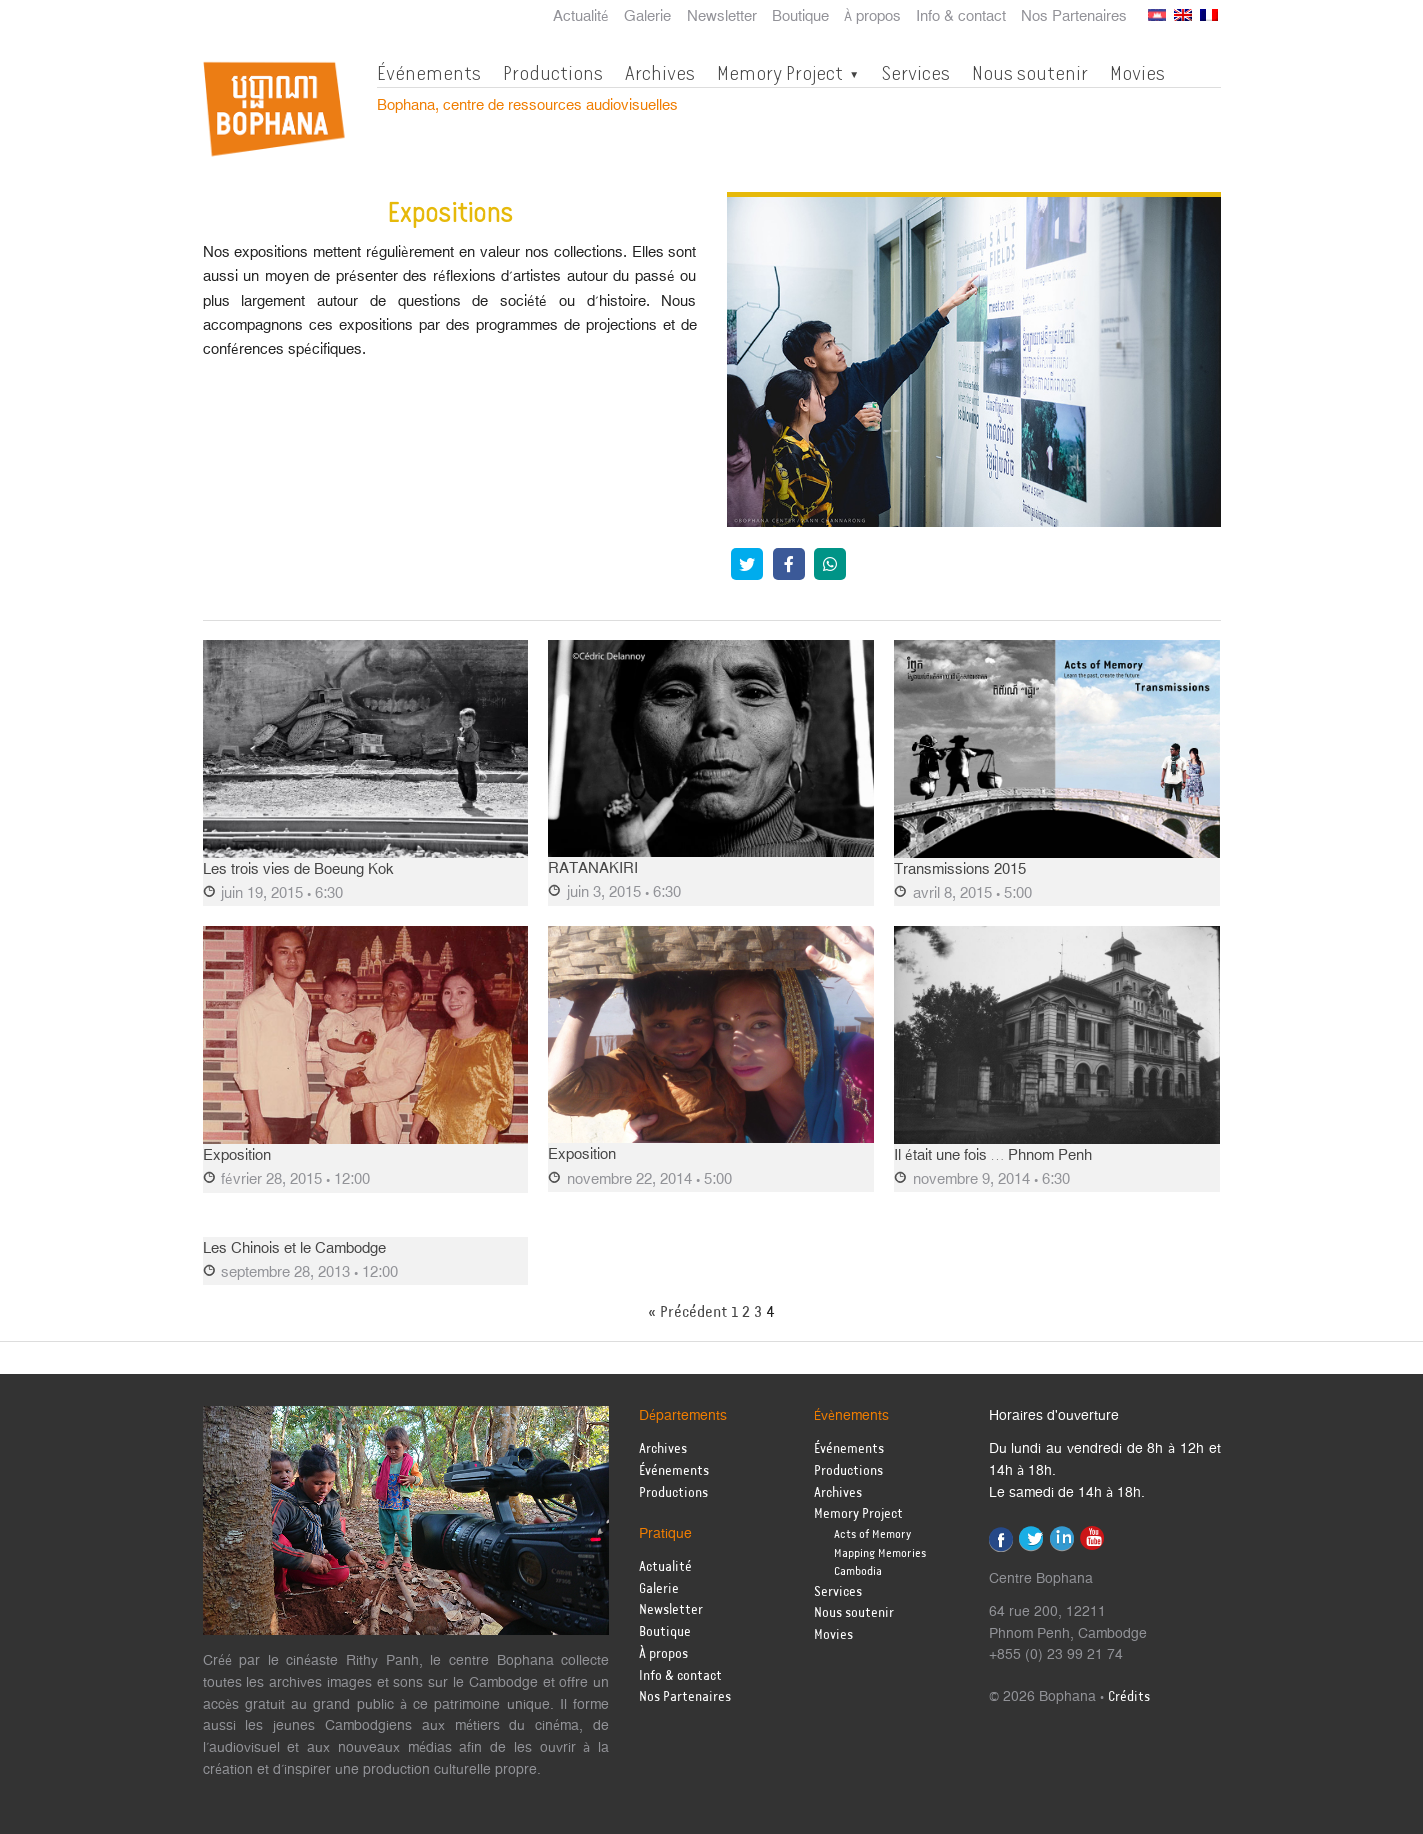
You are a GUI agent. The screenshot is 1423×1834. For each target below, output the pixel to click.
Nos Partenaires (1074, 17)
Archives (660, 73)
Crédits (1129, 1697)
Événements (429, 73)
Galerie (647, 17)
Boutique (800, 17)
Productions (553, 73)
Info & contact (961, 17)
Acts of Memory (872, 1534)
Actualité (581, 17)
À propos (872, 17)
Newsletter (722, 17)
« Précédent (687, 1312)
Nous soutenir (1030, 73)
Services (915, 73)
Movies (1137, 73)
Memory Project (780, 73)
